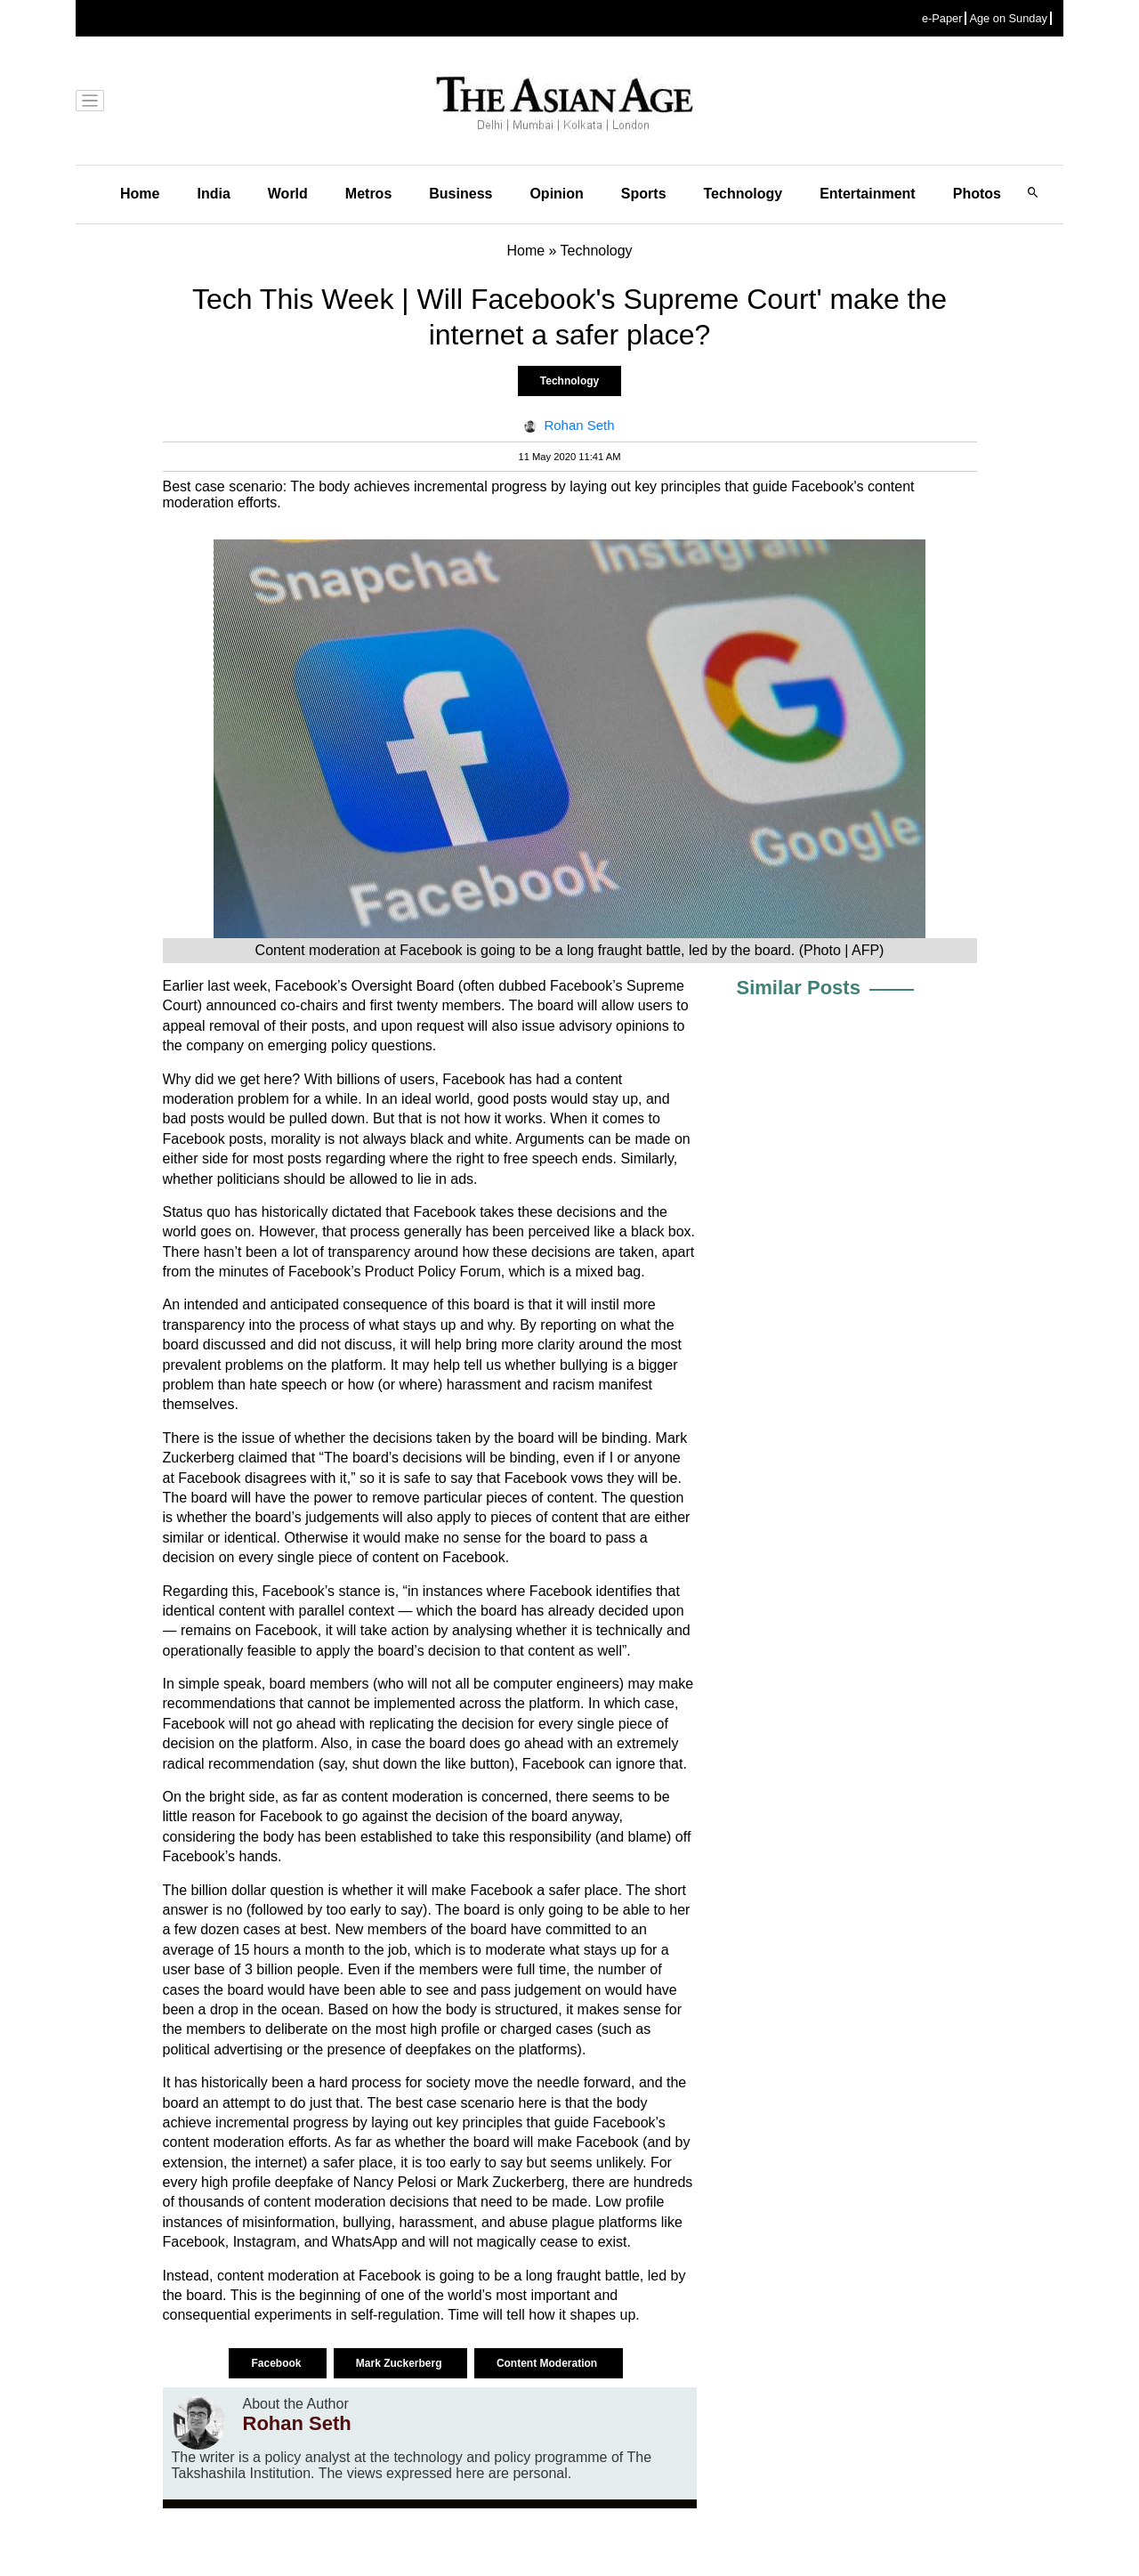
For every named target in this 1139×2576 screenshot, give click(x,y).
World (288, 193)
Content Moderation (549, 2363)
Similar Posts (798, 987)
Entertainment (868, 193)
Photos (977, 193)
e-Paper (942, 18)
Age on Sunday (1008, 18)
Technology (743, 193)
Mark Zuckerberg (400, 2363)
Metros (368, 193)
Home (139, 193)
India (213, 193)
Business (460, 193)
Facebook (277, 2363)
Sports (643, 193)
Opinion (556, 193)
